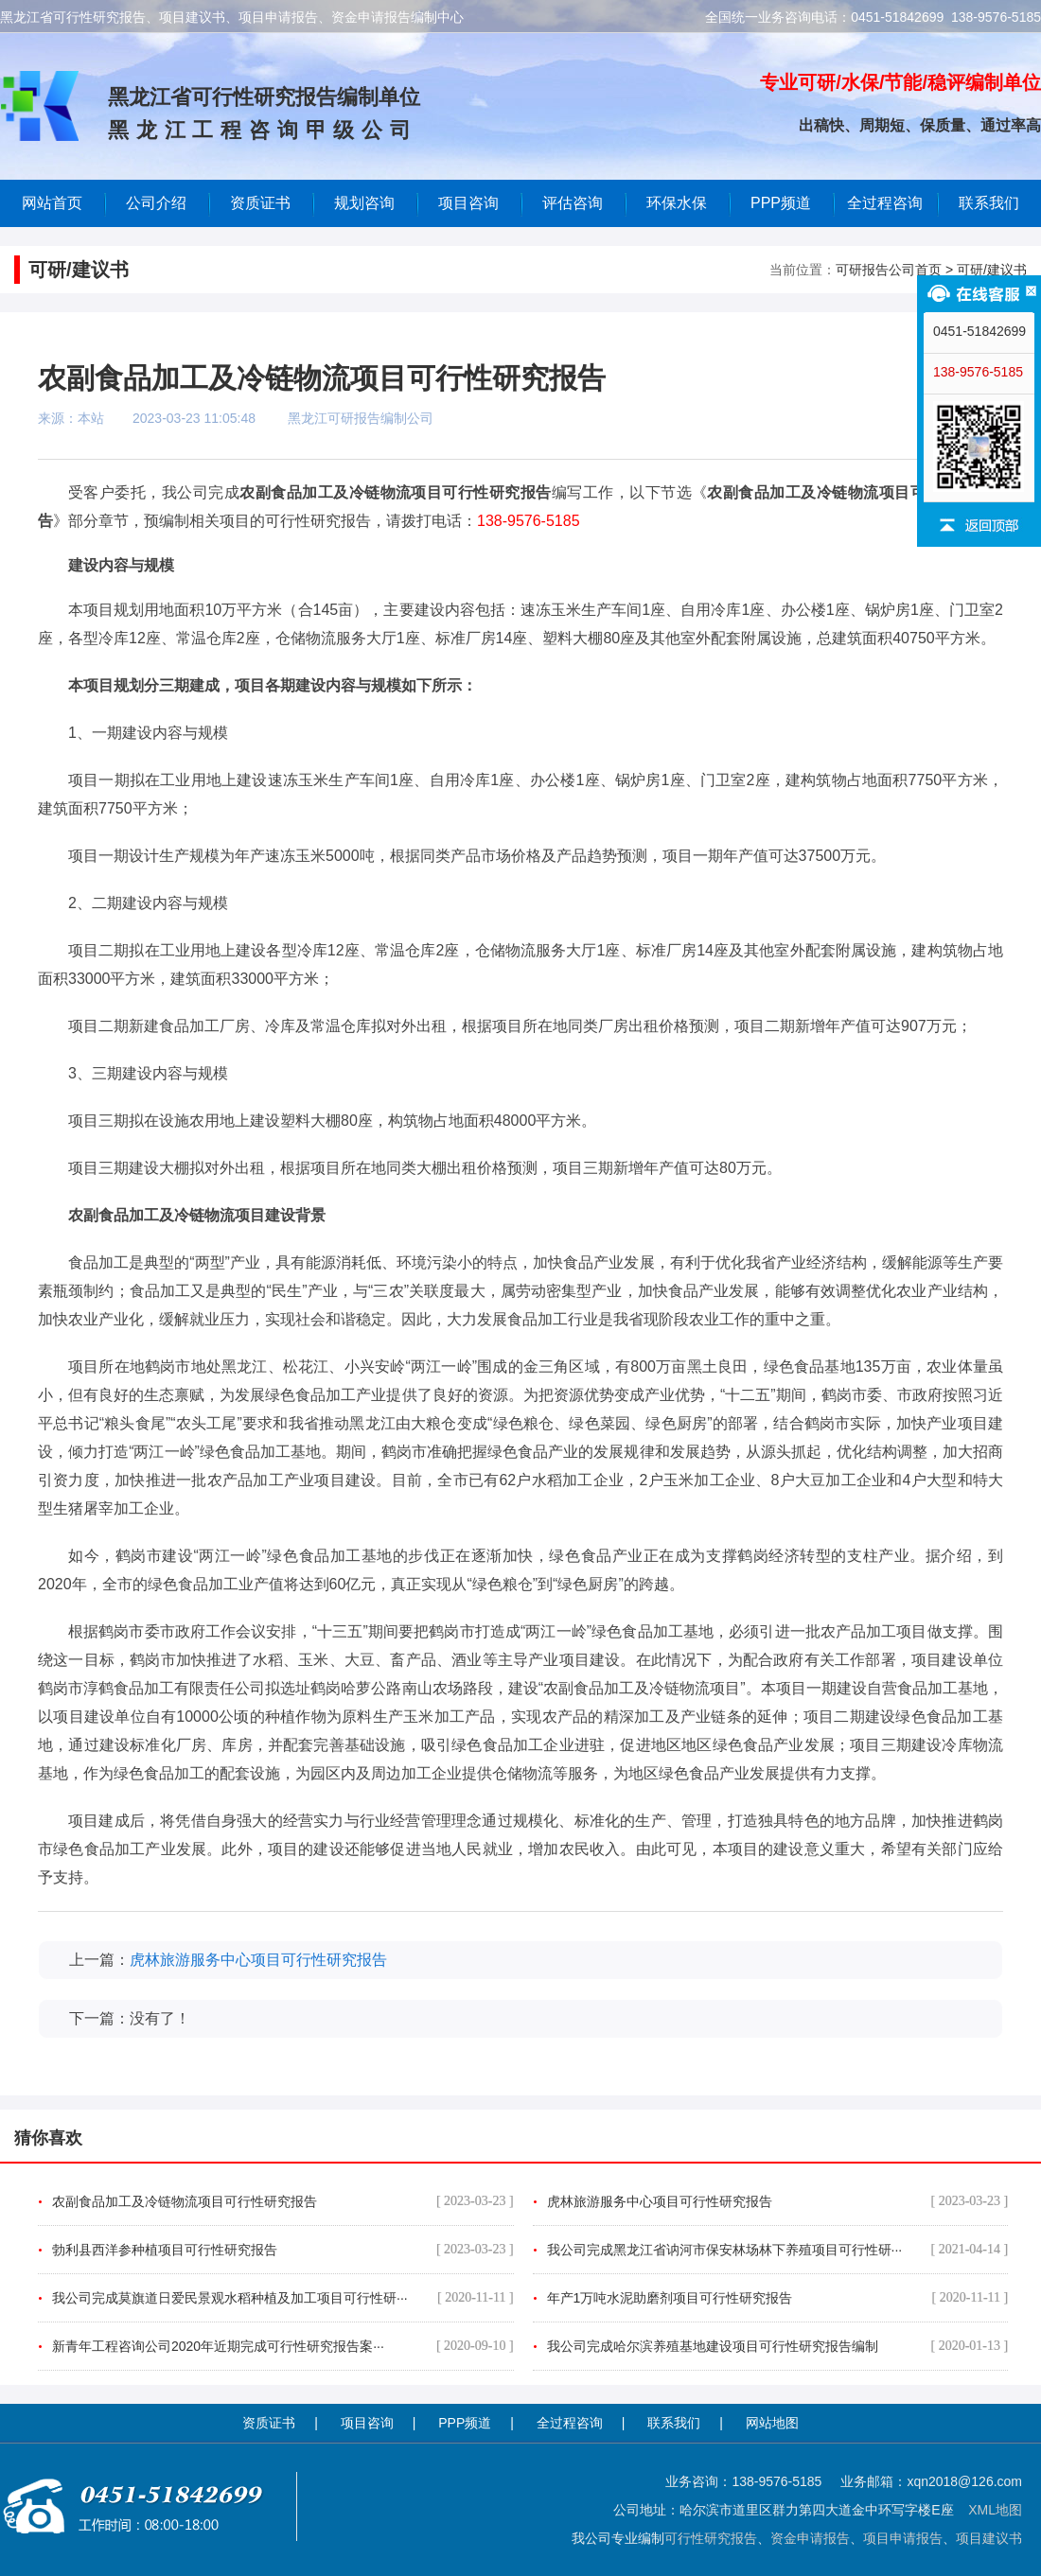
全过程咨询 (885, 203)
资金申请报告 (810, 2538)
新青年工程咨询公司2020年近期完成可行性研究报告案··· (283, 2346)
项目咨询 (468, 203)
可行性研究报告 (710, 2538)
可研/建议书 (992, 269)
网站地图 (772, 2422)
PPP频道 (780, 203)
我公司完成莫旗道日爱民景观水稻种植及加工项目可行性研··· (283, 2298)
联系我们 (989, 203)
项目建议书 (989, 2538)
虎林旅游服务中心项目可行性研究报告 (258, 1960)
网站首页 (52, 203)
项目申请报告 (903, 2538)
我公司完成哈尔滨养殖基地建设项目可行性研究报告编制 (778, 2346)
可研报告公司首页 (889, 269)
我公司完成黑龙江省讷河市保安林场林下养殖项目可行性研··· (778, 2249)
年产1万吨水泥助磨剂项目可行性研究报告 (778, 2298)
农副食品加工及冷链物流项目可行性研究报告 (283, 2201)
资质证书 (268, 2422)
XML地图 (995, 2509)
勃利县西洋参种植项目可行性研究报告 (283, 2249)
